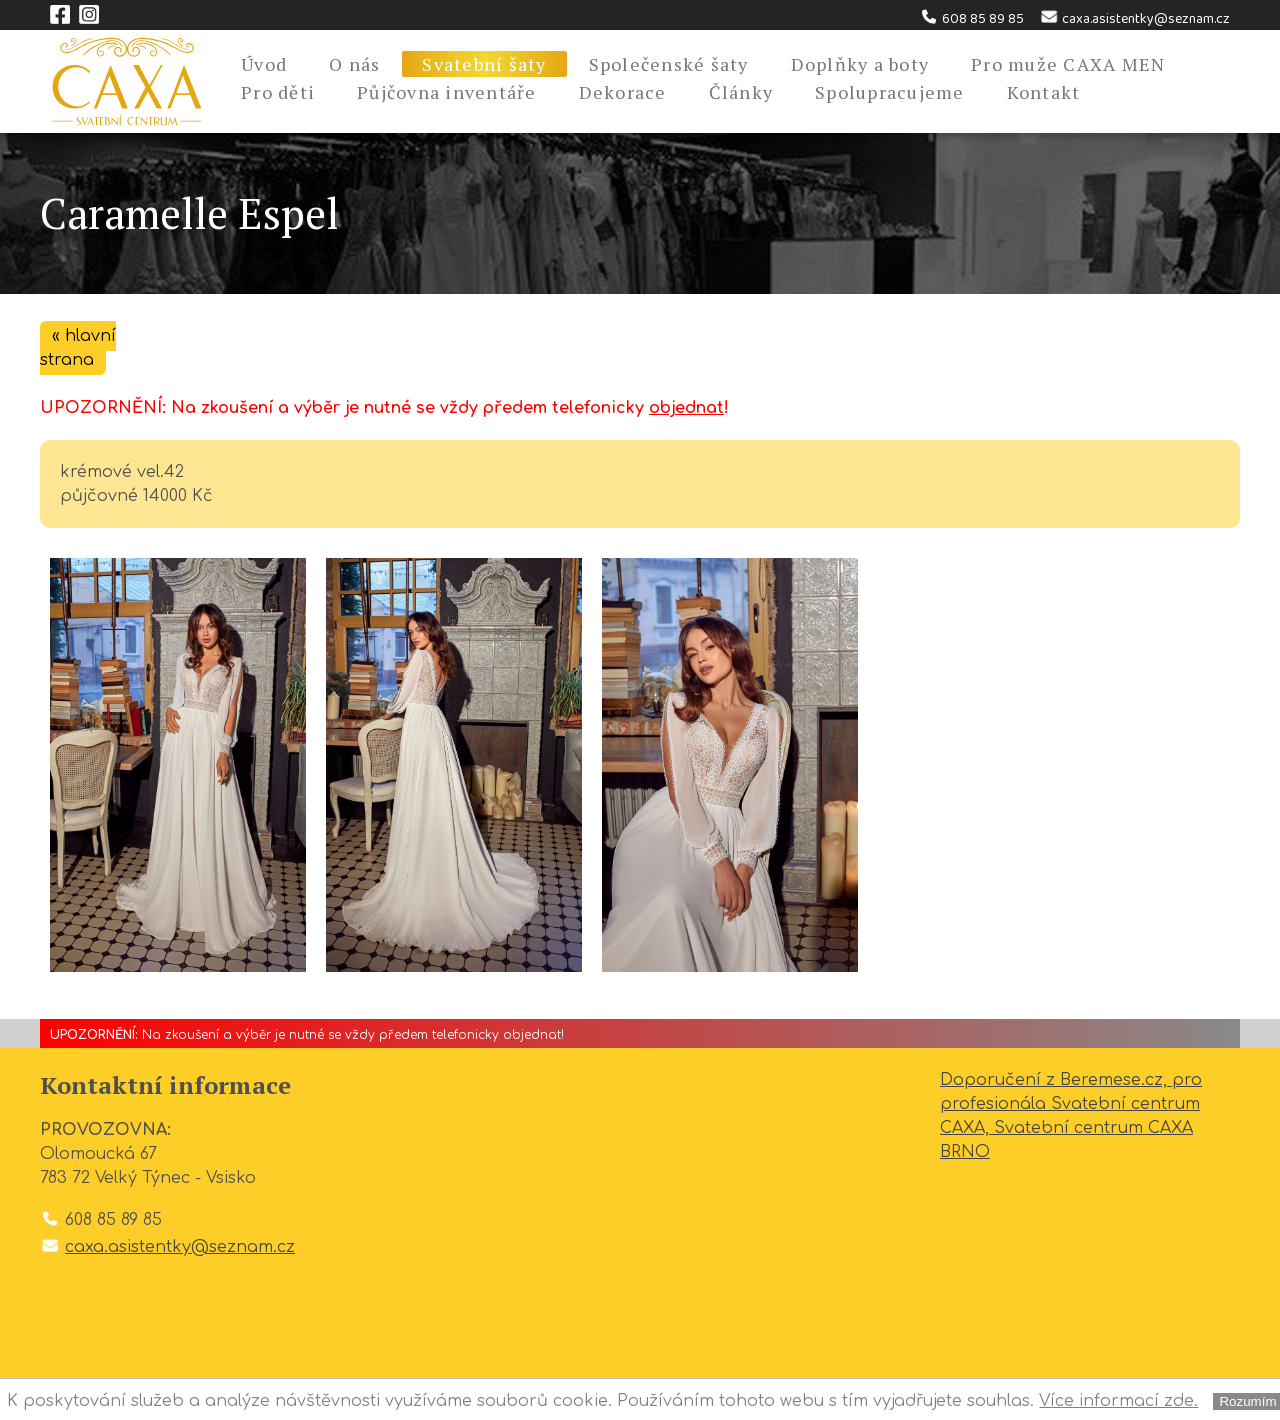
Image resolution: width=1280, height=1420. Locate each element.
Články (741, 92)
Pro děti (278, 92)
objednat (686, 408)
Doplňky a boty (860, 64)
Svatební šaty (484, 64)
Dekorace (623, 92)
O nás (354, 64)
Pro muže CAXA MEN (1068, 64)
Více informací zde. (1118, 1401)
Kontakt (1044, 92)
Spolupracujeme (890, 92)
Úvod (264, 64)
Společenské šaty (669, 64)
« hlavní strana (78, 348)
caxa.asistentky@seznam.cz (1134, 19)
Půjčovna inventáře (447, 92)
